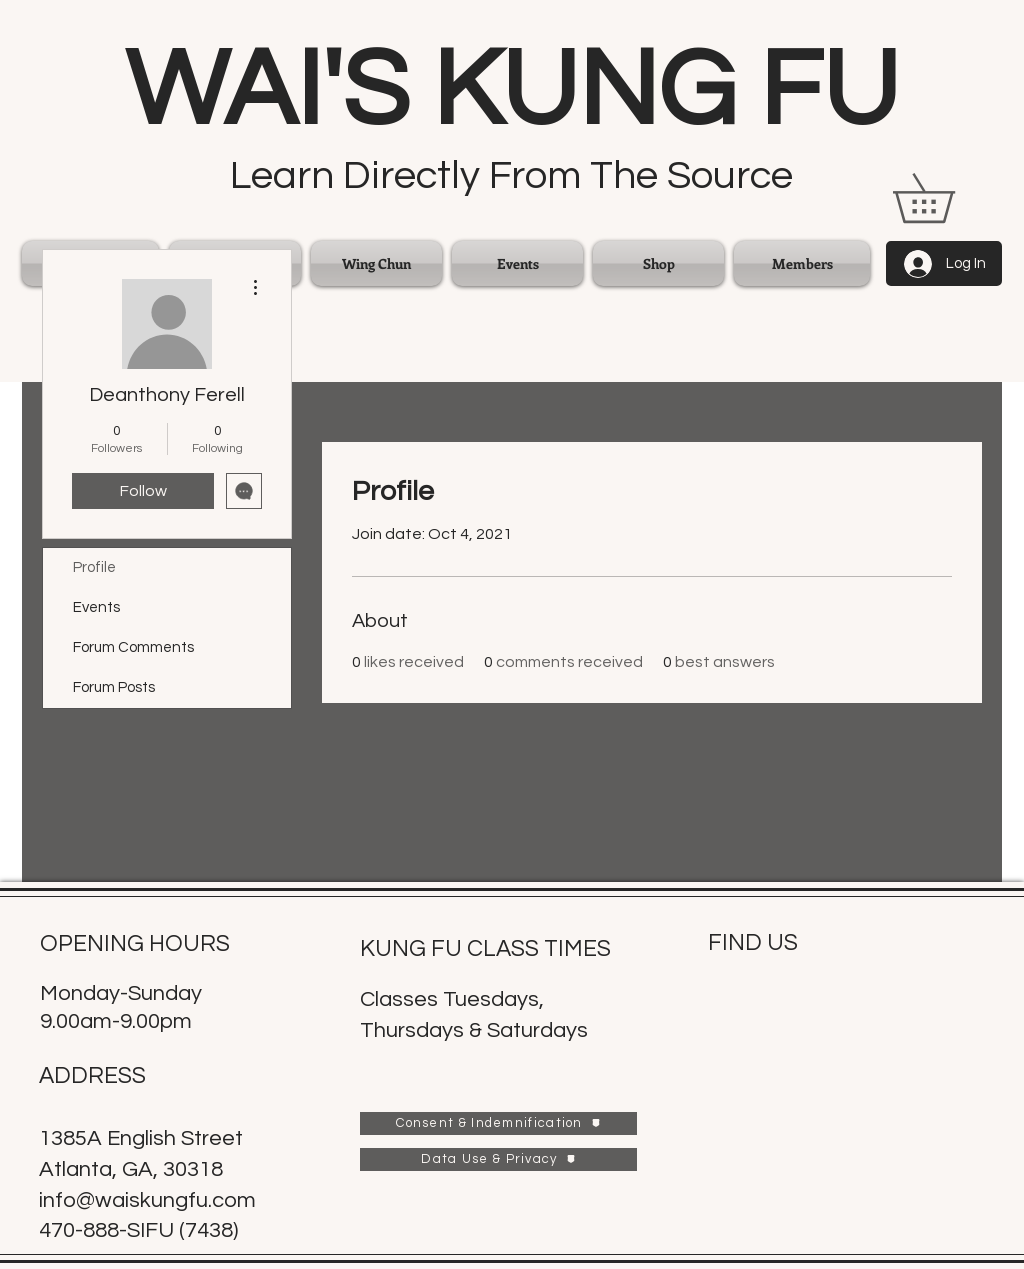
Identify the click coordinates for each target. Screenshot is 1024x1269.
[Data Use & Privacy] (498, 1159)
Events (96, 607)
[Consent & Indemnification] (498, 1123)
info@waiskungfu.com (147, 1200)
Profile (94, 567)
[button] (376, 263)
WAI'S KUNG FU (512, 91)
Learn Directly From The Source (511, 175)
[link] (947, 198)
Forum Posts (114, 687)
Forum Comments (133, 647)
